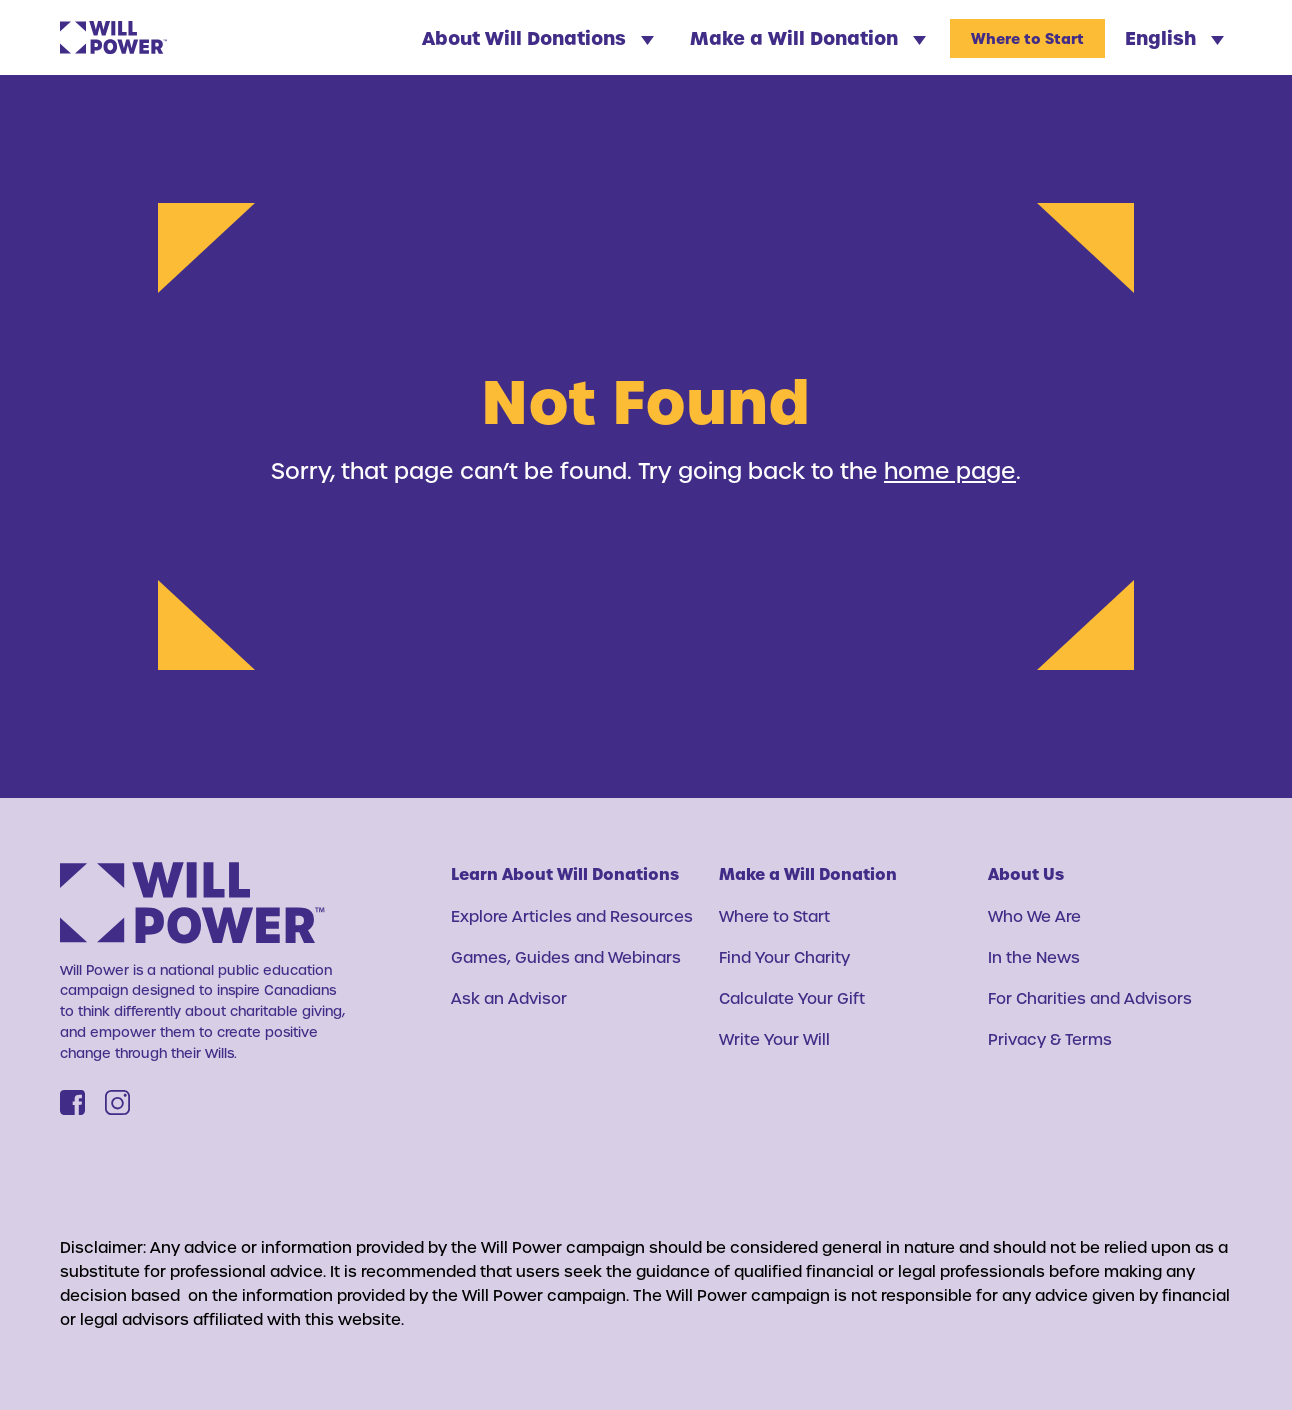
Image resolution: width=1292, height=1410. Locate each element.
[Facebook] (72, 1102)
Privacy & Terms (1050, 1039)
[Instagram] (117, 1102)
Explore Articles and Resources (572, 916)
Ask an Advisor (509, 998)
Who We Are (1034, 916)
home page (950, 470)
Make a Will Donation (808, 37)
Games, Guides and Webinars (566, 957)
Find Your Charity (784, 957)
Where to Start (1027, 38)
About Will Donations (538, 37)
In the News (1034, 957)
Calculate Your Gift (792, 998)
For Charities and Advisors (1090, 998)
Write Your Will (774, 1039)
